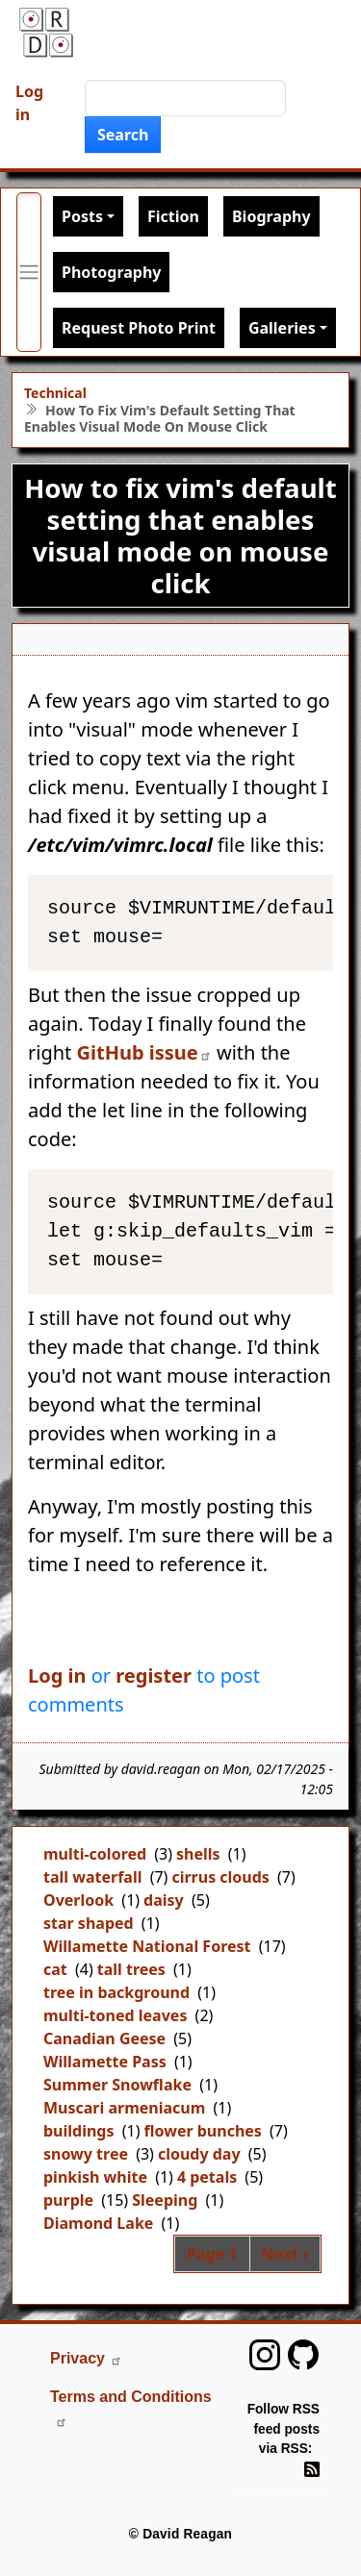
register (154, 1675)
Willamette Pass (105, 2061)
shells (198, 1853)
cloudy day (199, 2153)
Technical (55, 393)
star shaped (88, 1923)
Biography (271, 216)
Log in (29, 103)
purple (68, 2200)
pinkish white (95, 2177)
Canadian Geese (104, 2038)
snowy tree (85, 2153)
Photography (111, 272)
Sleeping (164, 2200)
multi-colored (94, 1853)
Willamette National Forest (147, 1946)
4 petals (207, 2177)
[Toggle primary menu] (28, 272)
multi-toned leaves (115, 2015)
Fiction (173, 216)
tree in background (116, 1992)
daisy (163, 1900)
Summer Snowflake (117, 2084)
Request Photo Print (139, 327)
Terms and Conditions (131, 2408)
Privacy (86, 2358)
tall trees (131, 1969)
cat (55, 1969)
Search (122, 134)
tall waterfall (92, 1877)
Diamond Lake (98, 2223)
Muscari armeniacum (124, 2107)
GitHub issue (144, 1052)
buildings (79, 2130)
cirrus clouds (220, 1877)
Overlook (78, 1900)
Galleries (282, 327)
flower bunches (202, 2130)
